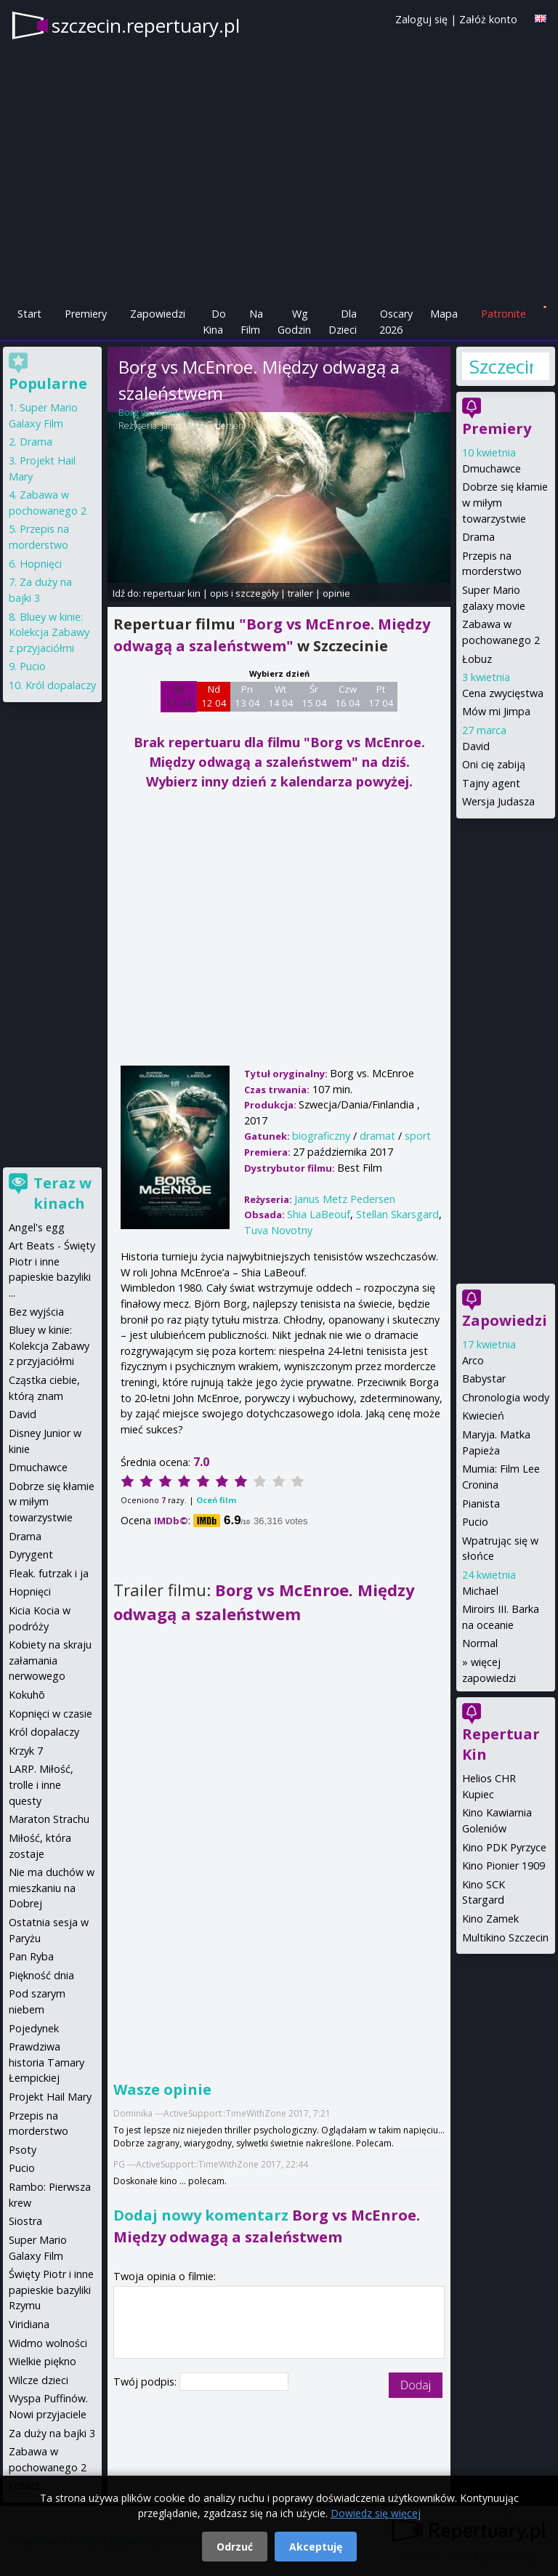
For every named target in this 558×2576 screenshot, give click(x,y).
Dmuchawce (491, 468)
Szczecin (501, 366)
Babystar (484, 1378)
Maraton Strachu (49, 1819)
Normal (480, 1643)
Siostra (25, 2221)
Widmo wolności (48, 2343)
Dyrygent (31, 1554)
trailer (300, 593)
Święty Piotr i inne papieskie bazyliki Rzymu (51, 2289)
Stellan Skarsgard (397, 1214)
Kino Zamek (490, 1918)
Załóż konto (488, 19)
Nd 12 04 (214, 696)
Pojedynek (34, 2028)
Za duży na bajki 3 (52, 2433)
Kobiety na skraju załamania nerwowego (50, 1660)
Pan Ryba (31, 1956)
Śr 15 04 (314, 696)
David (476, 746)
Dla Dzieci (342, 322)
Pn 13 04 (247, 696)
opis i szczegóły (244, 593)
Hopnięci (41, 564)
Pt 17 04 (381, 696)
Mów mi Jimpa (496, 711)
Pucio (475, 1522)
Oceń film (216, 1499)
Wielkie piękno (42, 2361)
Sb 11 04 (179, 696)
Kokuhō (27, 1695)
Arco (473, 1360)
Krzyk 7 (26, 1751)
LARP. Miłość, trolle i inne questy (41, 1784)
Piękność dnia (41, 1975)
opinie (336, 593)
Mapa (444, 314)
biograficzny (321, 1136)
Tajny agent (491, 783)
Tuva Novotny (278, 1230)
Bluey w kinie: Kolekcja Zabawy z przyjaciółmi (49, 632)
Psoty (22, 2150)
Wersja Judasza (498, 801)
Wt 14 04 (281, 696)
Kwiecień (483, 1415)
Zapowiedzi (157, 314)
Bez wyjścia (36, 1312)
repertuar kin (172, 593)
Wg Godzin (294, 322)
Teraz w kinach (62, 1193)
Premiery (86, 314)
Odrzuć (235, 2546)
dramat (377, 1136)
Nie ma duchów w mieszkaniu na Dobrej (51, 1887)
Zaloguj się (421, 19)
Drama (478, 537)
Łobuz (477, 659)
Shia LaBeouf (318, 1214)
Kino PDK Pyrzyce (504, 1847)
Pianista (481, 1503)
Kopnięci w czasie (50, 1713)
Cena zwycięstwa (502, 693)
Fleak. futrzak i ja (49, 1573)
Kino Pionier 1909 (503, 1865)
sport (418, 1136)
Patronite (503, 314)
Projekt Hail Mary (50, 2097)
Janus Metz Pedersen (202, 425)
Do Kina (214, 322)
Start (29, 314)
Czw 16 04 (347, 696)
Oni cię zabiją (493, 764)
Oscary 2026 (396, 322)
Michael (480, 1591)
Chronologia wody (505, 1397)
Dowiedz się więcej (376, 2513)
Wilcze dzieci (38, 2380)
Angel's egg (37, 1227)
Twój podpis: (146, 2381)
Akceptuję (315, 2546)
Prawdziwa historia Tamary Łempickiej (46, 2062)
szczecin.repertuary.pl (146, 25)
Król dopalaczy (60, 685)
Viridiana (29, 2324)
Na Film (251, 322)
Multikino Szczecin (505, 1937)
